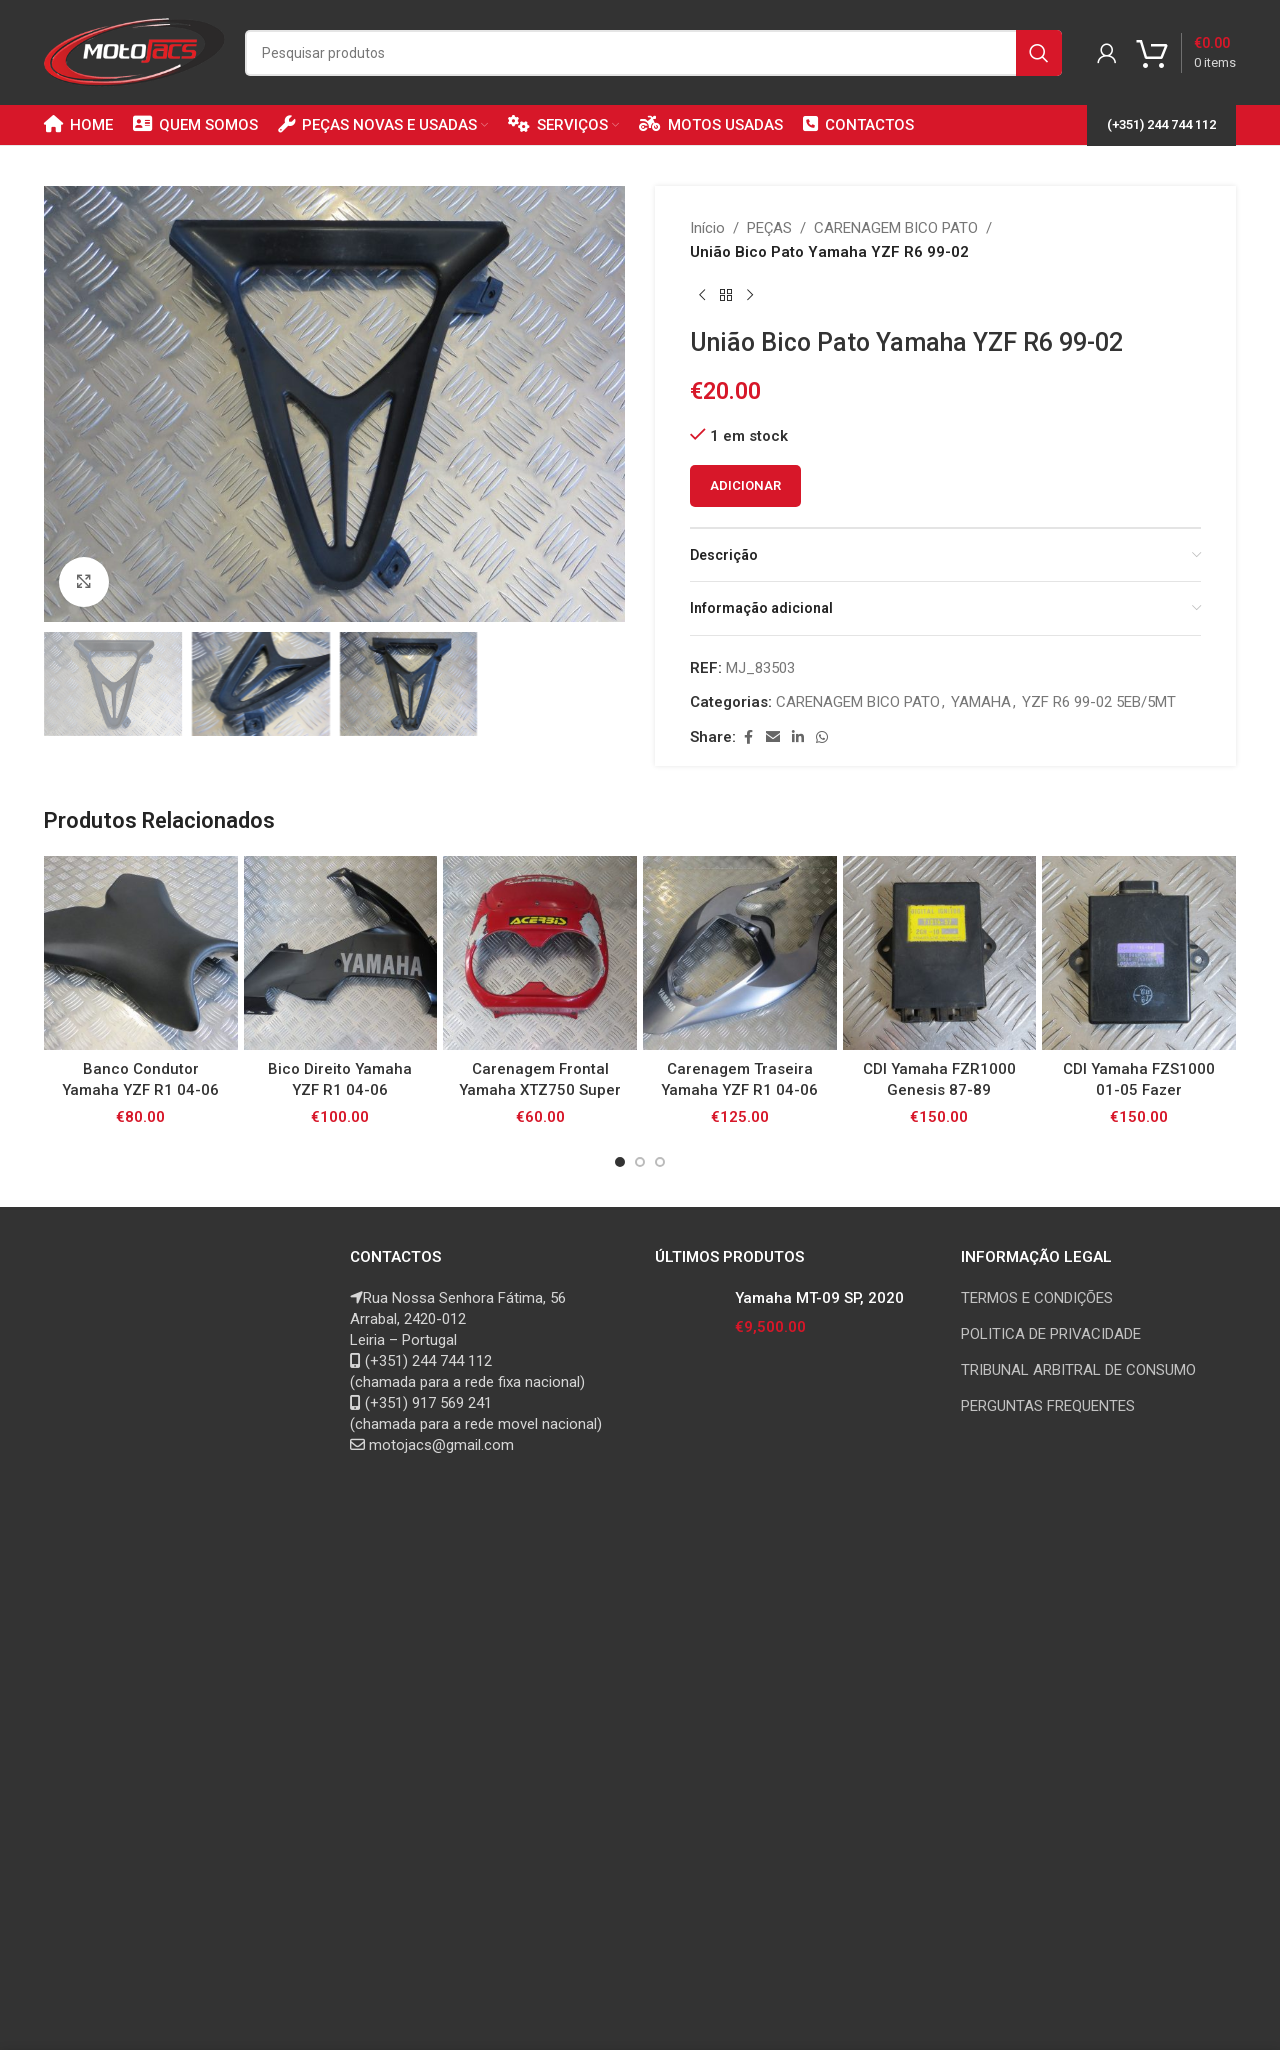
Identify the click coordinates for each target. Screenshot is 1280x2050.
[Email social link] (773, 737)
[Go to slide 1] (620, 1162)
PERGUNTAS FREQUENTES (1048, 1406)
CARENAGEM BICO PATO (896, 228)
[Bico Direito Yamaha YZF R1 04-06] (341, 953)
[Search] (653, 53)
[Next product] (750, 296)
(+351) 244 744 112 (1161, 124)
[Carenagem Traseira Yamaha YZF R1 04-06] (740, 953)
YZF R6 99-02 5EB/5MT (1099, 702)
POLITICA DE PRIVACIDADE (1051, 1334)
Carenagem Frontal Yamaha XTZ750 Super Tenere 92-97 (540, 1090)
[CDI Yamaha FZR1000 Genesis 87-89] (940, 953)
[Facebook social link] (748, 737)
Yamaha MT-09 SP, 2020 (819, 1298)
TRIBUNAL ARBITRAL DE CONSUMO (1078, 1370)
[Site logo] (134, 51)
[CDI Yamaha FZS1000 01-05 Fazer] (1139, 953)
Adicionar (745, 485)
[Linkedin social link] (798, 737)
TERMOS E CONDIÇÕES (1037, 1298)
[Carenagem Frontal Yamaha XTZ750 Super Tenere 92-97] (540, 953)
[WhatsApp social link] (822, 737)
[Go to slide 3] (660, 1162)
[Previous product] (702, 296)
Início (707, 228)
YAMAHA (981, 702)
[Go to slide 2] (640, 1162)
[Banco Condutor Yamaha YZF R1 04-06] (141, 953)
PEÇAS (769, 228)
